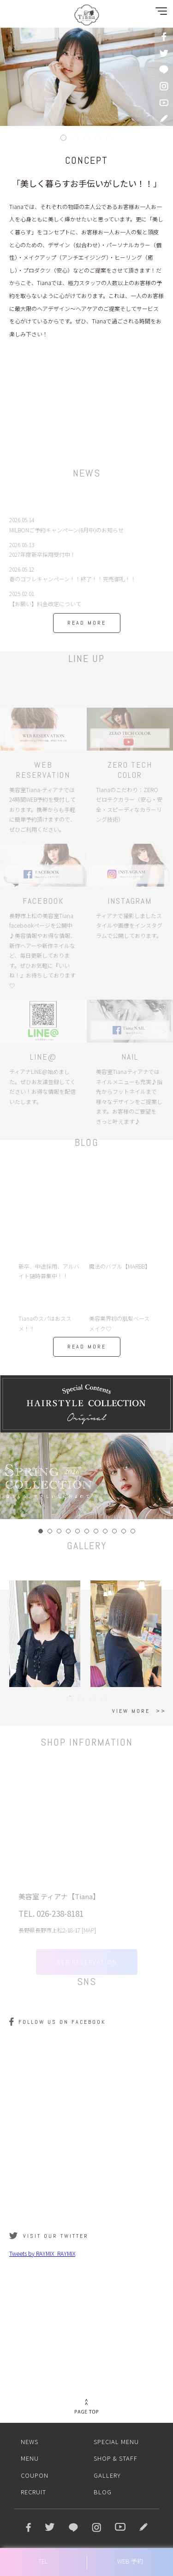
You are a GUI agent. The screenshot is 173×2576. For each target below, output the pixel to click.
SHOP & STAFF (115, 2458)
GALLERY (107, 2475)
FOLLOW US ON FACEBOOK (62, 2022)
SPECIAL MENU (116, 2441)
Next (161, 1476)
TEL (43, 2561)
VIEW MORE (131, 1711)
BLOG (103, 2491)
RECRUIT (33, 2491)
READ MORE (86, 622)
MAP (89, 1938)
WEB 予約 (130, 2561)
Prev (12, 1476)
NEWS (29, 2441)
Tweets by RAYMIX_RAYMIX (42, 2253)
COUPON (34, 2475)
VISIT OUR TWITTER (56, 2236)
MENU (30, 2458)
